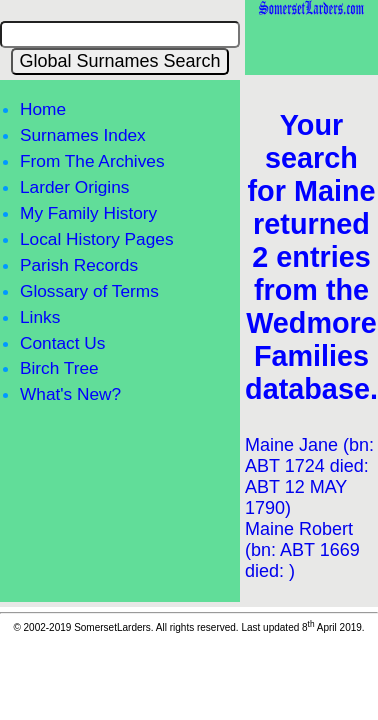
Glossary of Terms (89, 291)
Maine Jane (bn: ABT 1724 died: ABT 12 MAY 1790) (309, 476)
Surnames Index (83, 135)
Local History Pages (97, 239)
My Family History (88, 213)
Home (43, 109)
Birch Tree (59, 368)
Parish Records (79, 265)
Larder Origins (74, 187)
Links (40, 317)
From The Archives (92, 161)
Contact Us (62, 343)
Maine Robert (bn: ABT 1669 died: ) (302, 550)
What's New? (70, 394)
